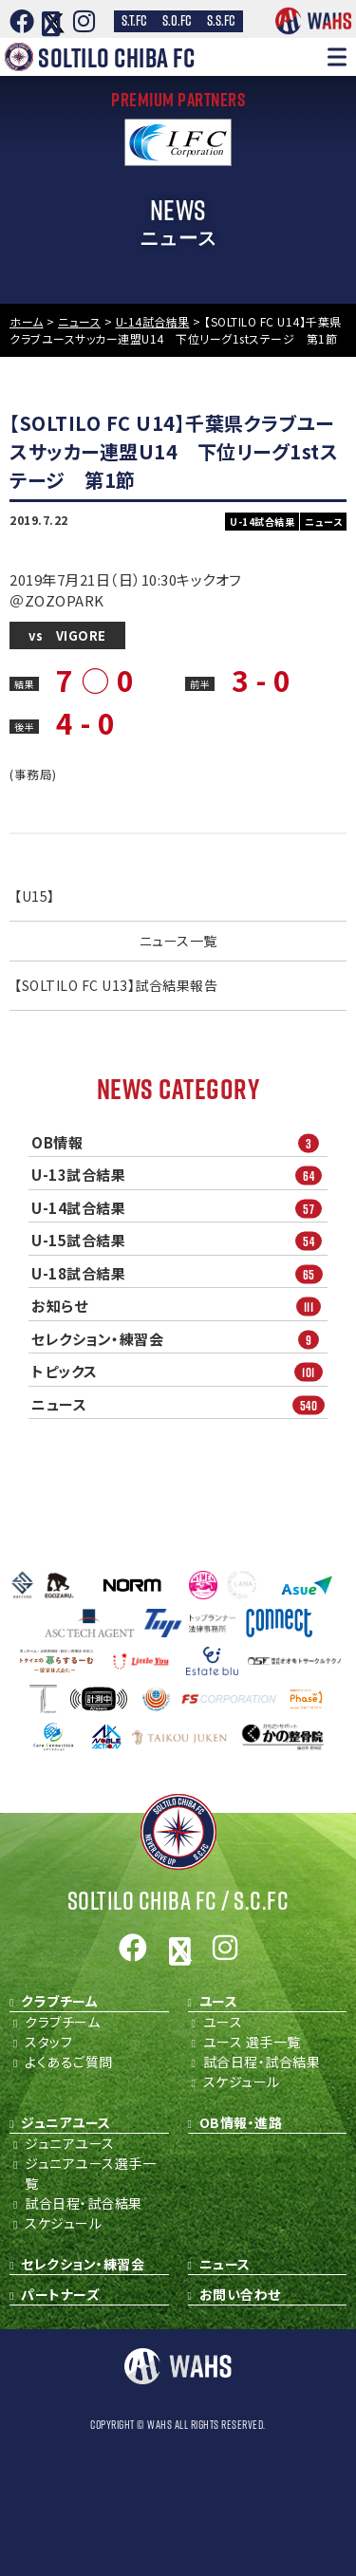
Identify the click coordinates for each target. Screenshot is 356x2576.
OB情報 (179, 1142)
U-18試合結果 (179, 1273)
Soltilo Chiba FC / (178, 1900)
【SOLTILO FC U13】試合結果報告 (115, 985)
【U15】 (34, 896)
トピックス (179, 1372)
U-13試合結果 (179, 1175)
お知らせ (179, 1306)
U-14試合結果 (179, 1208)
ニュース (179, 1404)
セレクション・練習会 (179, 1339)
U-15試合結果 (179, 1241)
